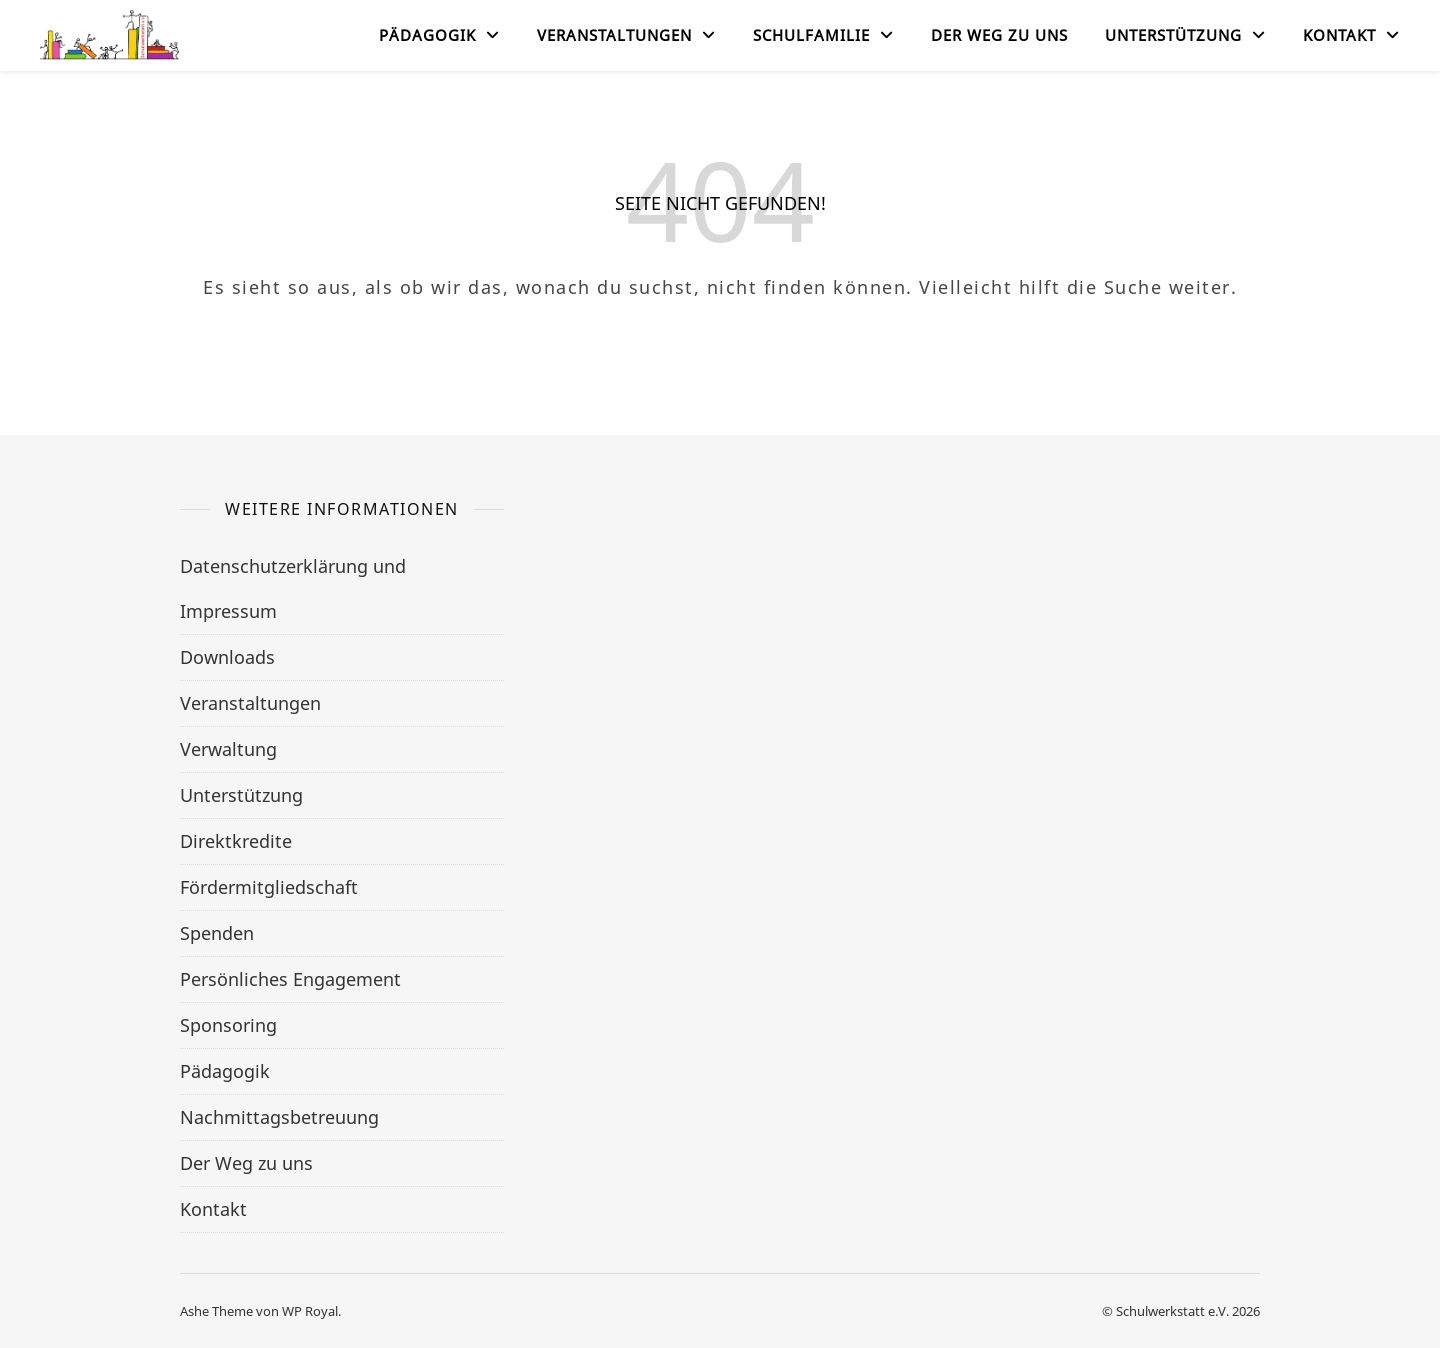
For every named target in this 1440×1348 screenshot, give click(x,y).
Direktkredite (236, 841)
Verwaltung (228, 749)
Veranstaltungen (614, 35)
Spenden (217, 933)
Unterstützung (1173, 35)
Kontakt (1339, 35)
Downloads (227, 657)
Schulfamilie (811, 35)
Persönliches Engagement (290, 979)
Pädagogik (427, 35)
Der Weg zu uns (999, 35)
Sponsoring (228, 1025)
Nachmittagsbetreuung (279, 1117)
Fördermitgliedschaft (269, 887)
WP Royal (310, 1311)
